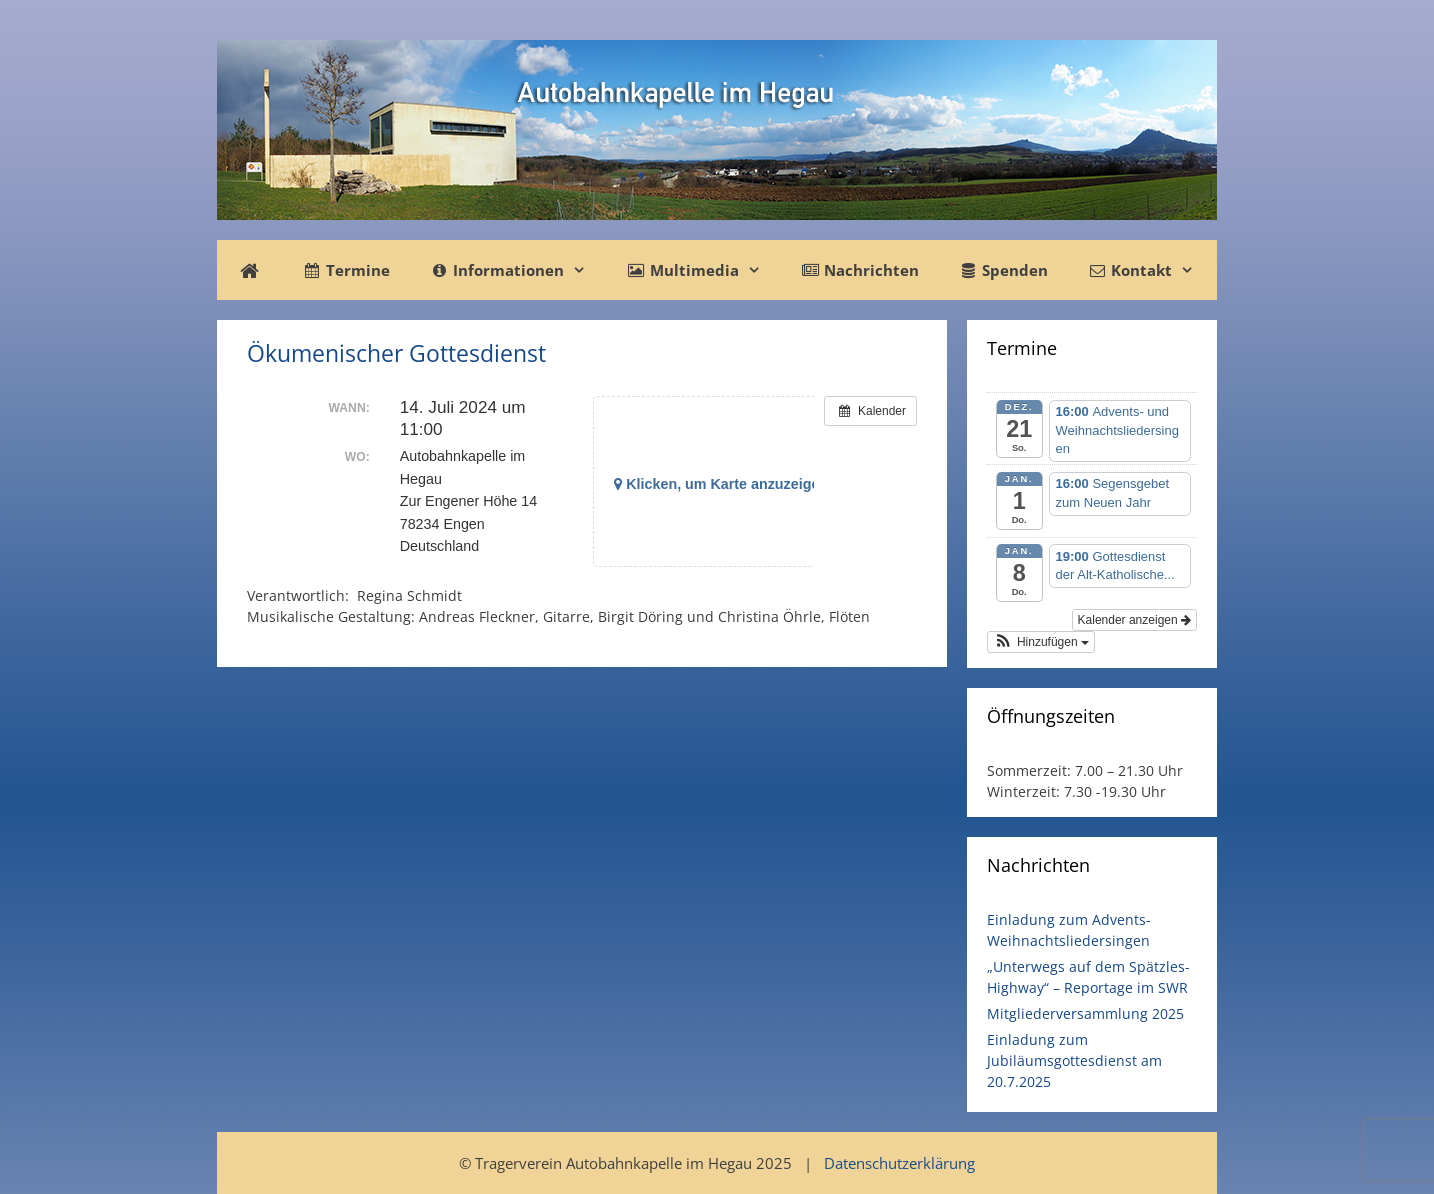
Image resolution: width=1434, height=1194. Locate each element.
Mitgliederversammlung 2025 (1085, 1013)
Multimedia (703, 270)
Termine (346, 270)
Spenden (1003, 270)
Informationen (518, 270)
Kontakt (1151, 270)
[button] (1041, 642)
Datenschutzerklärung (899, 1163)
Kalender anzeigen (1134, 620)
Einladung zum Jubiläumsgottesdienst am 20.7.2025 (1074, 1060)
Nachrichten (860, 270)
